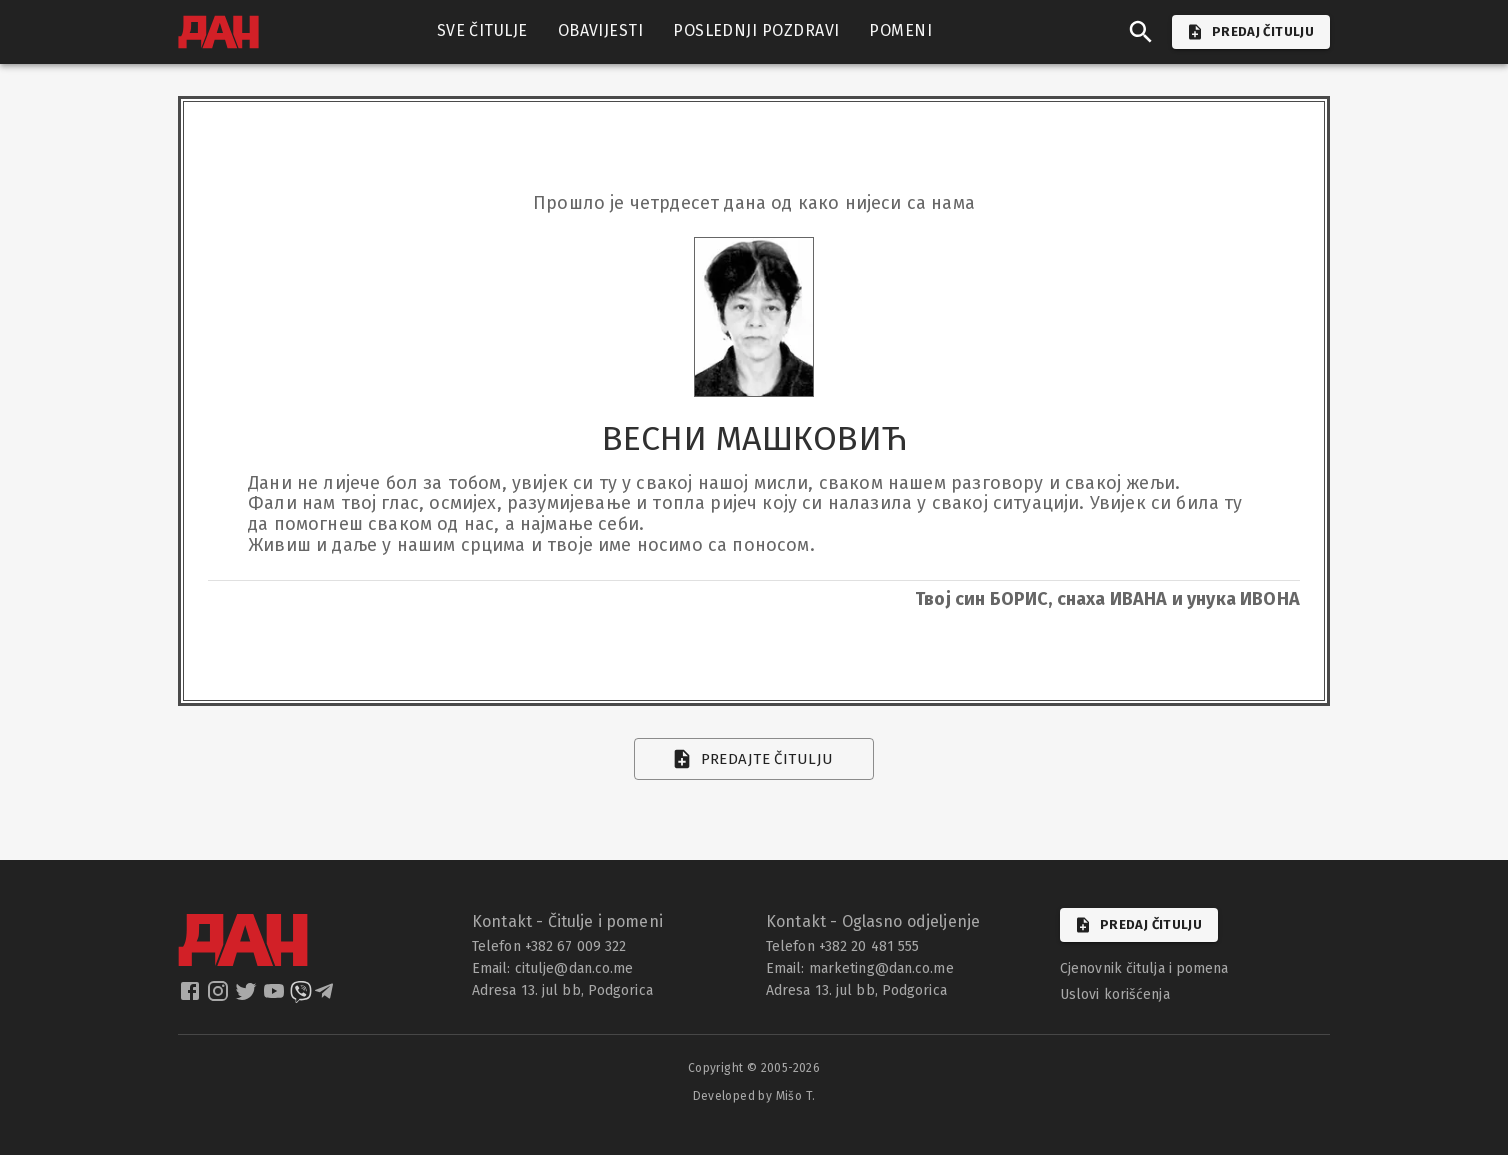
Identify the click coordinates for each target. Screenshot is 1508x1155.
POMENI (900, 31)
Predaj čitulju (1139, 925)
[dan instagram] (220, 997)
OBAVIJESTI (601, 31)
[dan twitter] (248, 997)
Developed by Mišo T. (754, 1096)
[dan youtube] (276, 997)
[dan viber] (301, 997)
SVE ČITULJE (482, 31)
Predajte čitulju (754, 759)
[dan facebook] (192, 997)
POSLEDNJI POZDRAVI (756, 31)
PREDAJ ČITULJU (1251, 32)
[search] (1141, 32)
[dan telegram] (326, 997)
